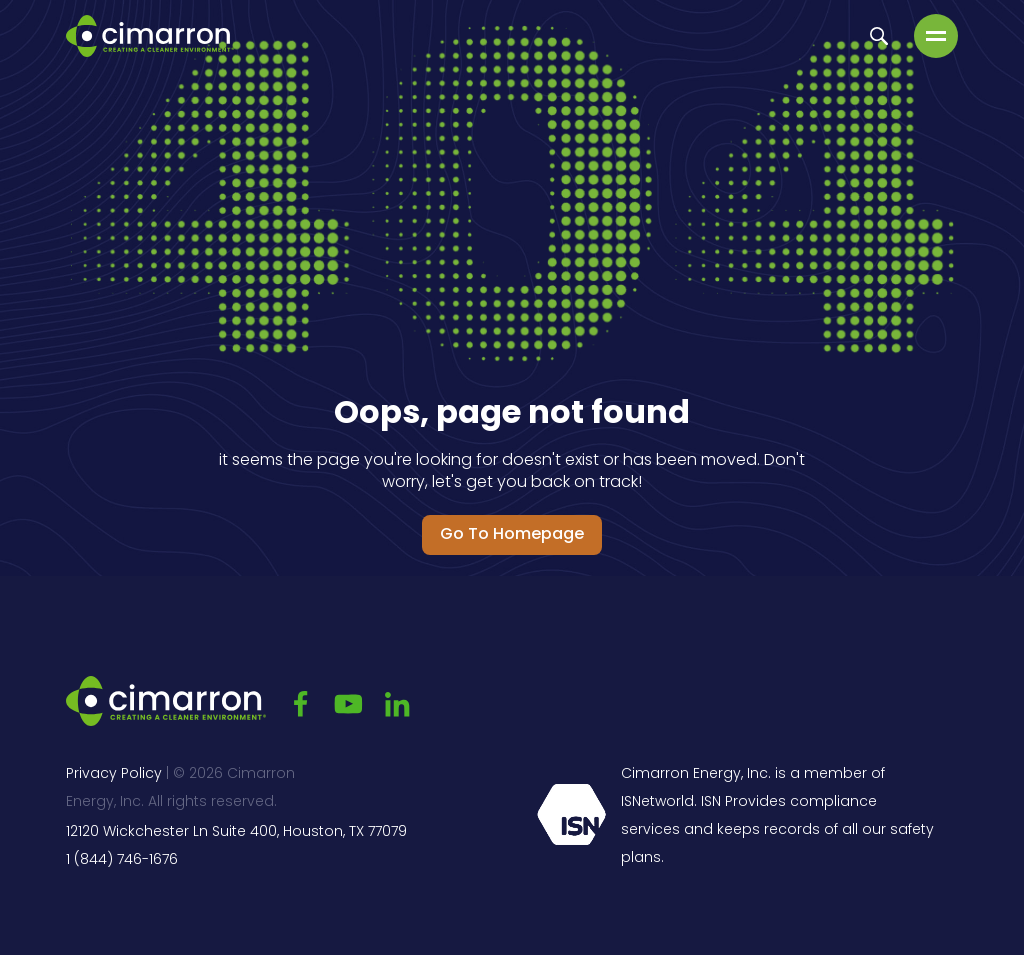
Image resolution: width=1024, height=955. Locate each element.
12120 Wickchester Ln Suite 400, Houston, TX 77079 (236, 832)
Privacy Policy (114, 774)
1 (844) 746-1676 (122, 860)
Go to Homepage (512, 535)
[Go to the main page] (150, 36)
